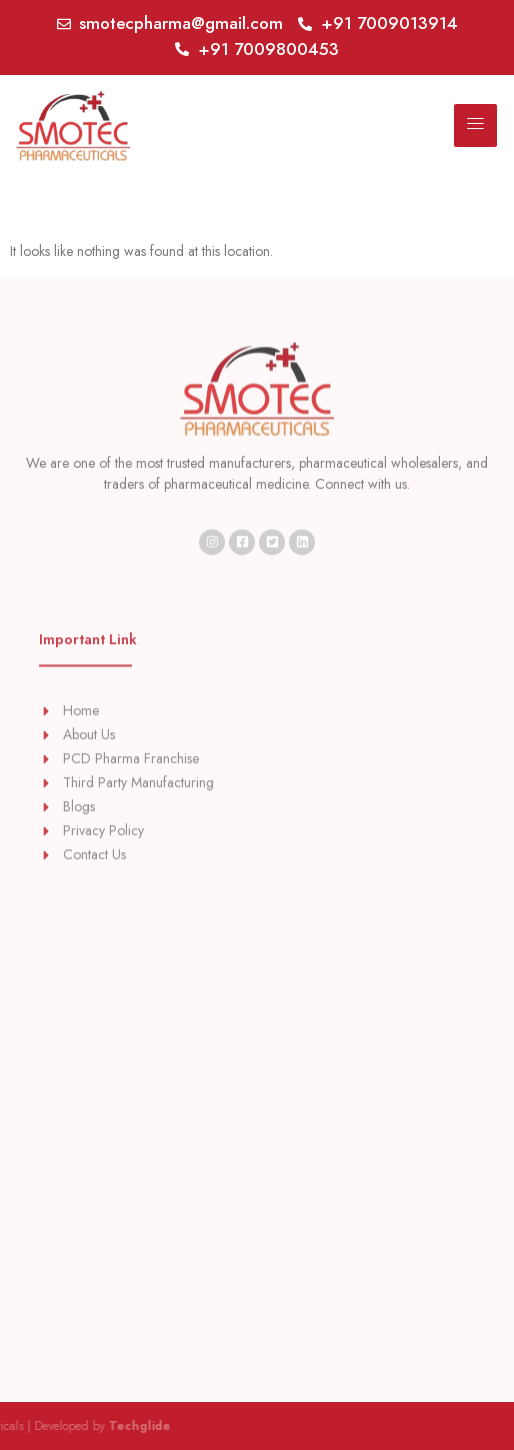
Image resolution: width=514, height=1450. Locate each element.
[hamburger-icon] (475, 125)
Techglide (67, 1426)
